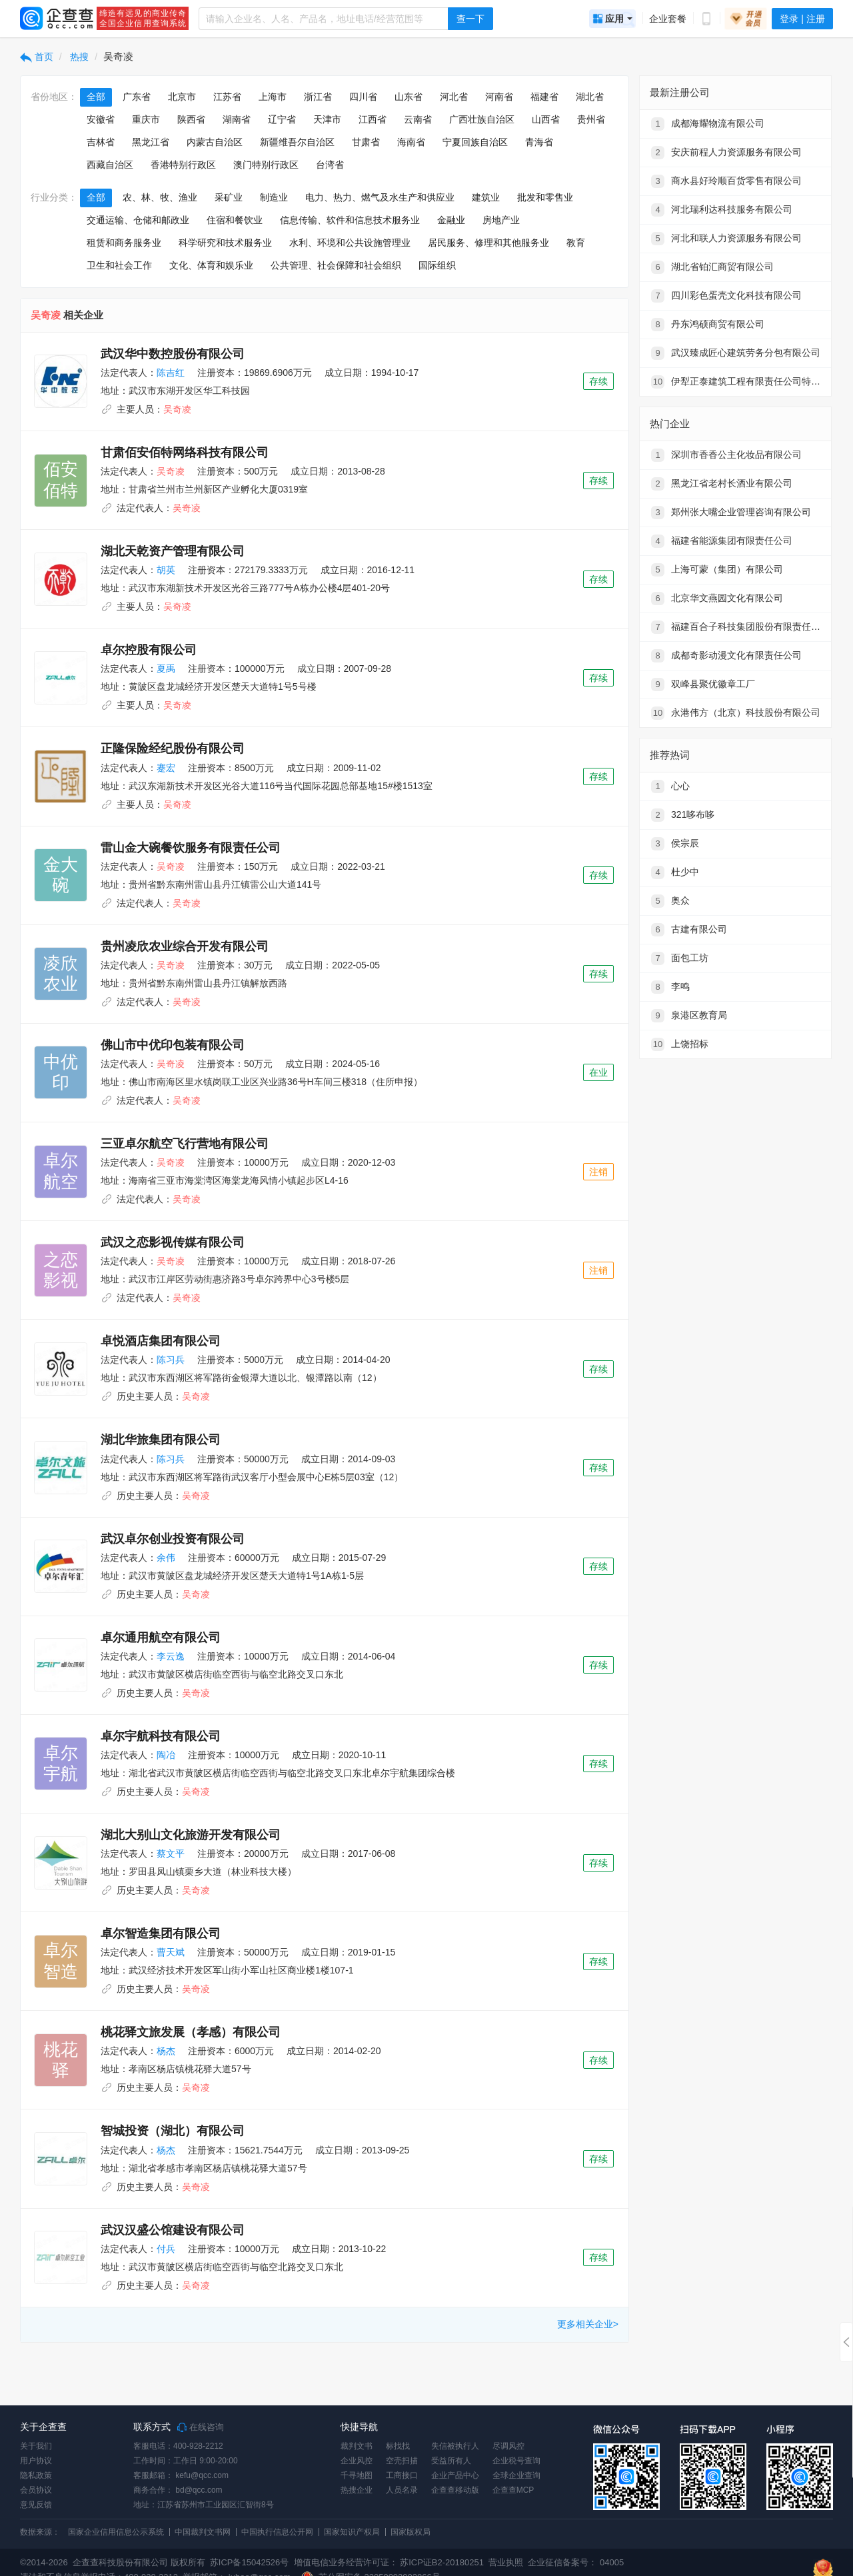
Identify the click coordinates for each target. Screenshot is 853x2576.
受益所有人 (451, 2460)
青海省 (539, 142)
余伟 (166, 1557)
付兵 (166, 2248)
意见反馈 (36, 2504)
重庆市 (146, 119)
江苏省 (227, 96)
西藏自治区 (110, 164)
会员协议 (36, 2490)
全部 (96, 96)
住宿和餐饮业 (235, 220)
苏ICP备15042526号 (249, 2562)
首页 (36, 56)
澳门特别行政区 (266, 164)
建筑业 (486, 197)
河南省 (499, 96)
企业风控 (357, 2460)
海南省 (411, 142)
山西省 (546, 119)
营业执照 (505, 2562)
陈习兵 (171, 1359)
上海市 (273, 96)
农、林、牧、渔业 (160, 197)
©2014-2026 (44, 2562)
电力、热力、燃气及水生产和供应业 (379, 197)
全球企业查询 (516, 2475)
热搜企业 (357, 2490)
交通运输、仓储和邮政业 (138, 220)
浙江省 (318, 96)
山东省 (409, 96)
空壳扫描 (402, 2460)
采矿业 (229, 197)
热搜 (78, 56)
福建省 (544, 96)
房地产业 (501, 220)
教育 (575, 242)
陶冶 (166, 1755)
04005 (612, 2562)
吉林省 (101, 142)
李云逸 (171, 1656)
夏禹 (166, 668)
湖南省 (237, 119)
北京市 (182, 96)
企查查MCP (513, 2490)
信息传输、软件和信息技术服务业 (350, 220)
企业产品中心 (455, 2475)
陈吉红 (171, 372)
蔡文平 (171, 1853)
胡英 (166, 570)
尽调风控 (508, 2446)
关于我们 (36, 2446)
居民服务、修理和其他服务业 (488, 242)
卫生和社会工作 (119, 265)
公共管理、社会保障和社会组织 (336, 265)
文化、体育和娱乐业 (211, 265)
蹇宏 (166, 767)
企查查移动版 (455, 2490)
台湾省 (330, 164)
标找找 (398, 2446)
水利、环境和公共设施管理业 (350, 242)
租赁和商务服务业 (124, 242)
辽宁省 (282, 119)
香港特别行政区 (183, 164)
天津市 (327, 119)
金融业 (451, 220)
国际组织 (437, 265)
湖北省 (590, 96)
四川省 (363, 96)
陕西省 (191, 119)
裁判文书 (357, 2446)
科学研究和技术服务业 (225, 242)
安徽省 (101, 119)
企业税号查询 (516, 2460)
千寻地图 (357, 2475)
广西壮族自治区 (481, 119)
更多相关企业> (587, 2324)
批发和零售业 (545, 197)
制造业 (274, 197)
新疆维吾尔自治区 (297, 142)
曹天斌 (171, 1952)
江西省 (373, 119)
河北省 (454, 96)
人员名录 (402, 2490)
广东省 (137, 96)
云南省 (418, 119)
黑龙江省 (150, 142)
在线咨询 (200, 2427)
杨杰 (166, 2050)
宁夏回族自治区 (475, 142)
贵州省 (591, 119)
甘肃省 (366, 142)
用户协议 (36, 2460)
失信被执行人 (455, 2446)
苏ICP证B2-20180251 (442, 2562)
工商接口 (402, 2475)
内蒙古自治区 (215, 142)
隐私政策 (36, 2475)
